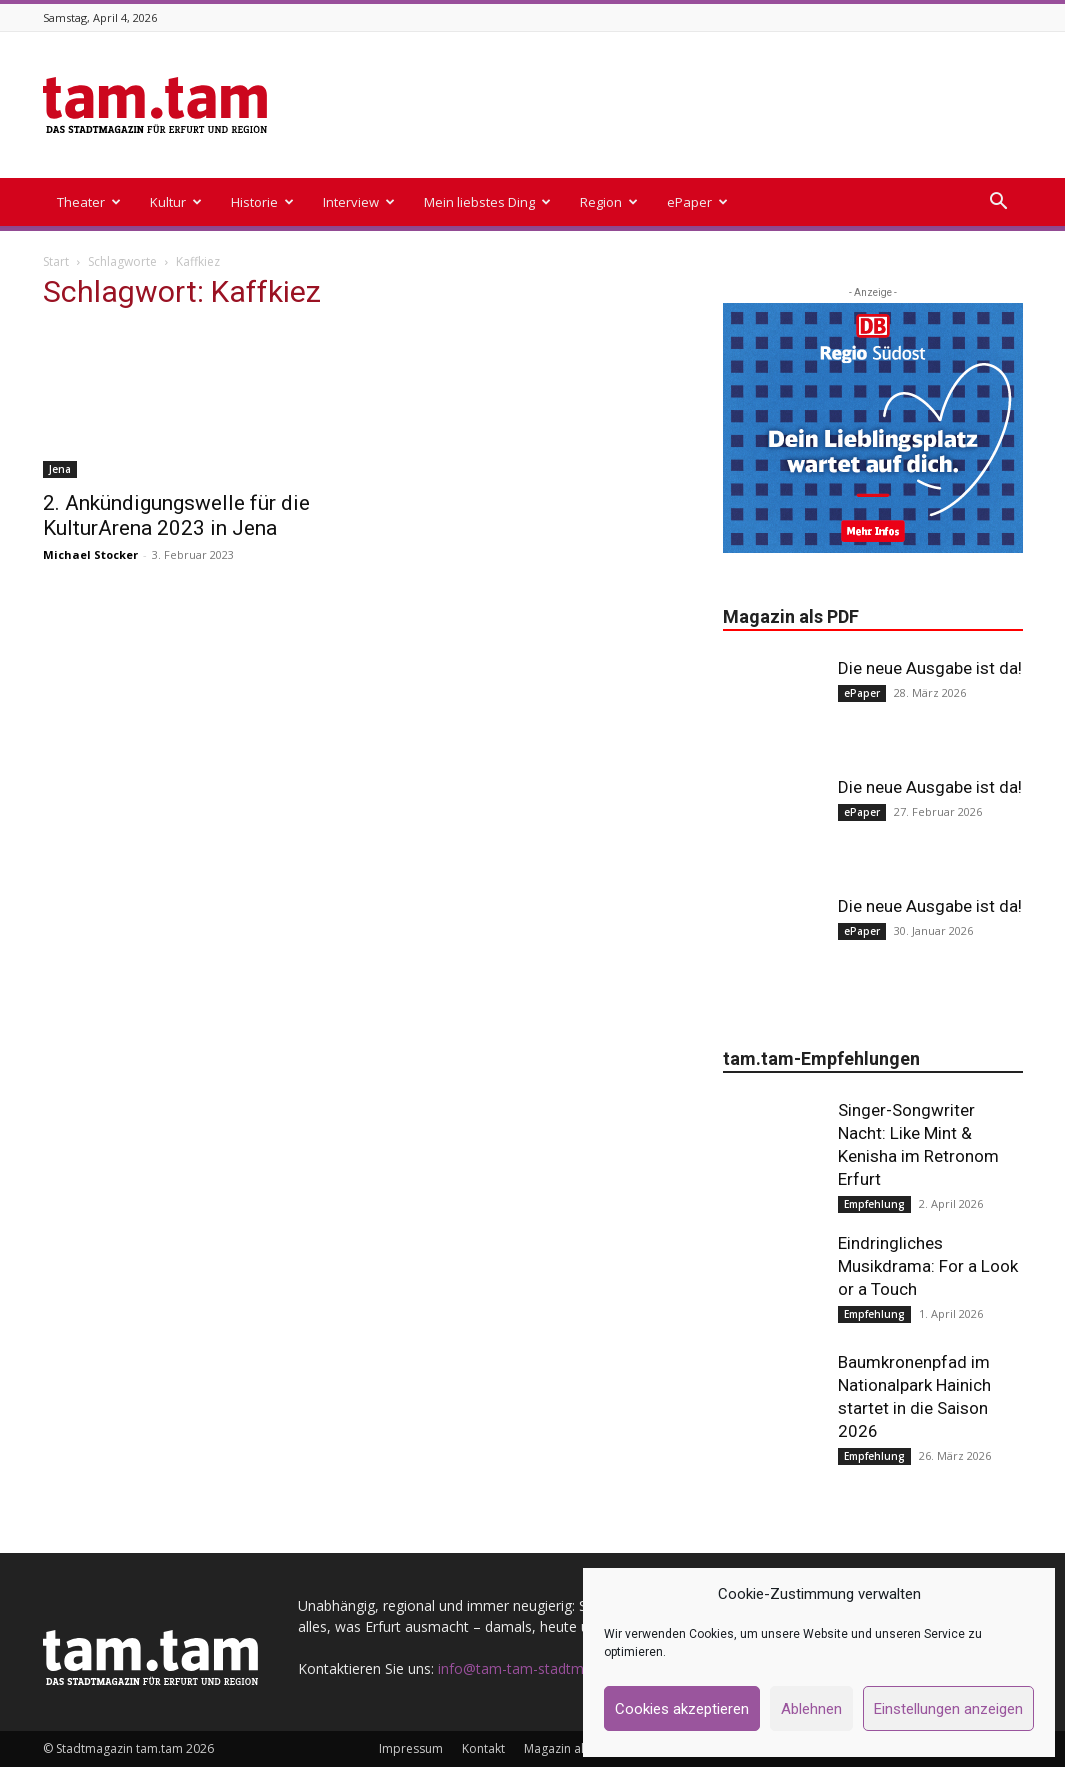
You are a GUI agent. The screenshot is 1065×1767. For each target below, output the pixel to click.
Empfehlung (874, 1204)
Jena (60, 469)
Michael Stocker (90, 554)
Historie (262, 202)
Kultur (176, 202)
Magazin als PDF (569, 1748)
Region (609, 202)
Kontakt (483, 1748)
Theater (89, 202)
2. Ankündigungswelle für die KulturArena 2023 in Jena (176, 515)
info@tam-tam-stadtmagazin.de (541, 1668)
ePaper (697, 202)
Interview (359, 202)
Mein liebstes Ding (487, 202)
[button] (999, 203)
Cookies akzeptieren (682, 1709)
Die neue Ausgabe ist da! (930, 668)
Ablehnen (811, 1709)
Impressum (411, 1748)
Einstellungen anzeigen (948, 1709)
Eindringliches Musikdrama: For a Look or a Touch (928, 1266)
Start (56, 261)
